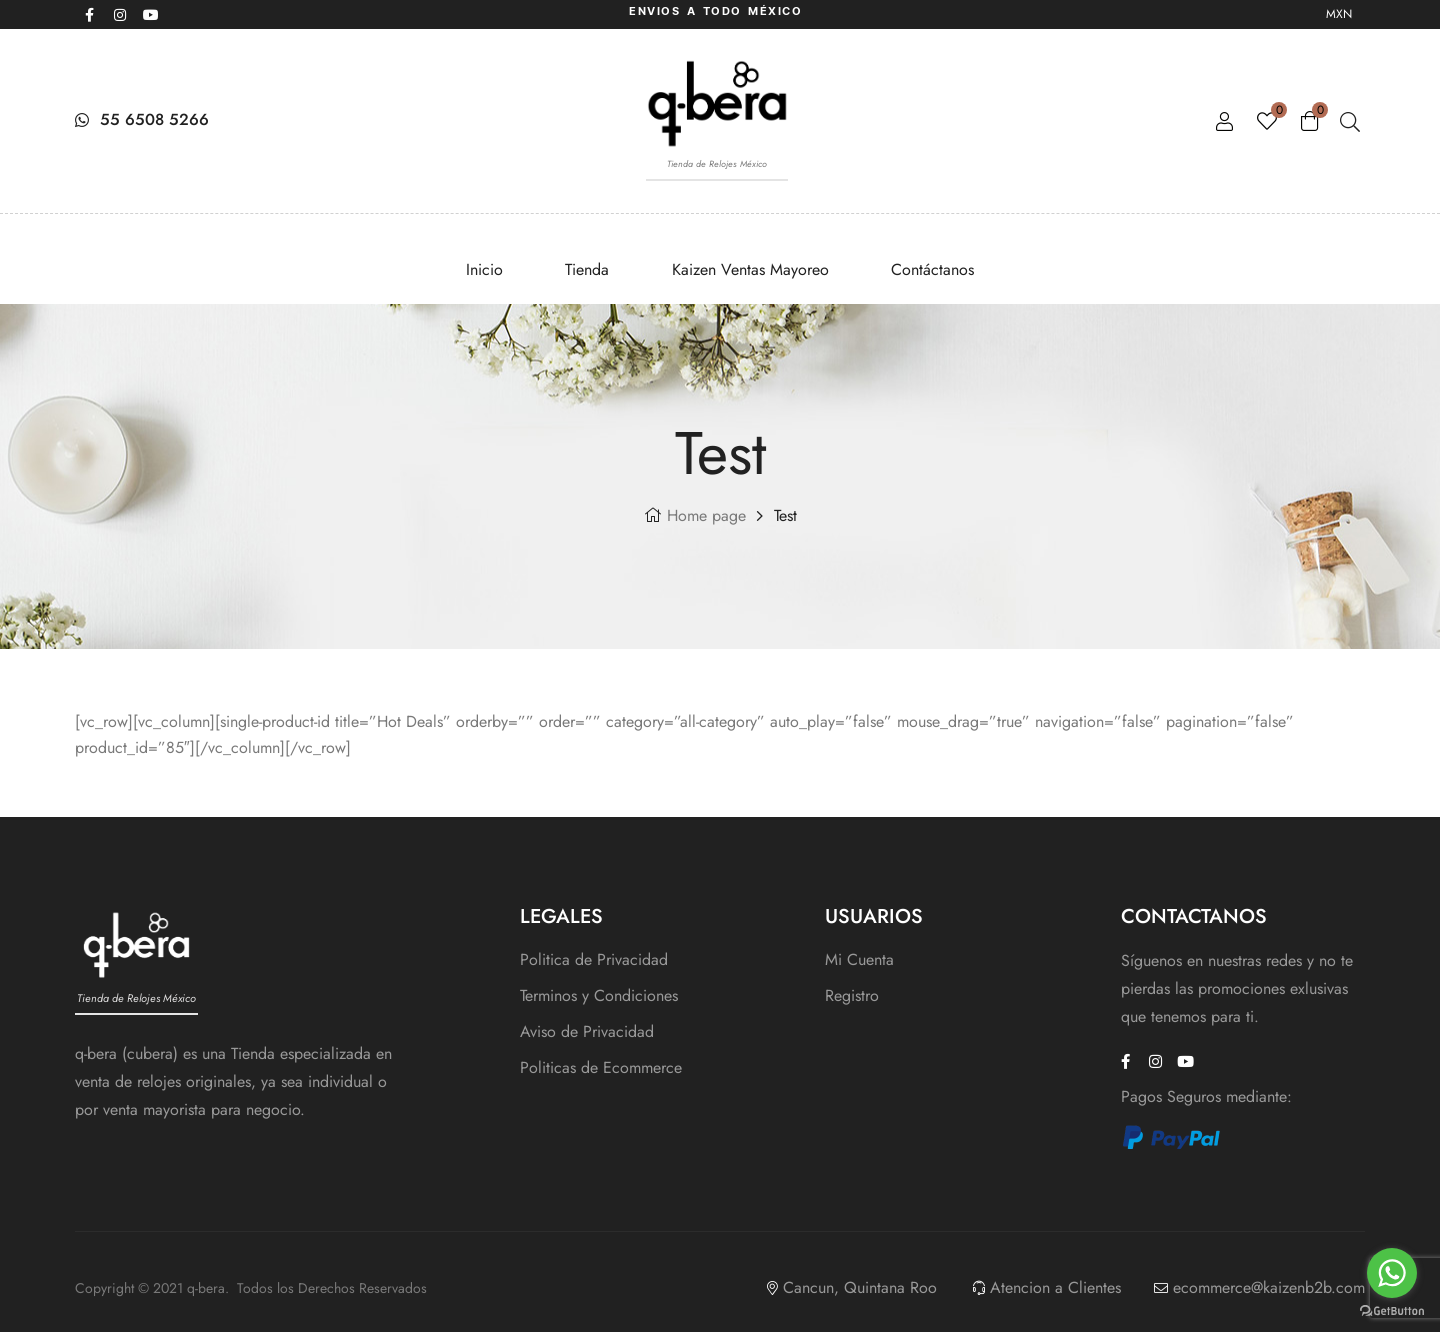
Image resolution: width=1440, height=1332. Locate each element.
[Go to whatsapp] (1392, 1273)
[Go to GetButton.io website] (1392, 1311)
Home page (706, 515)
